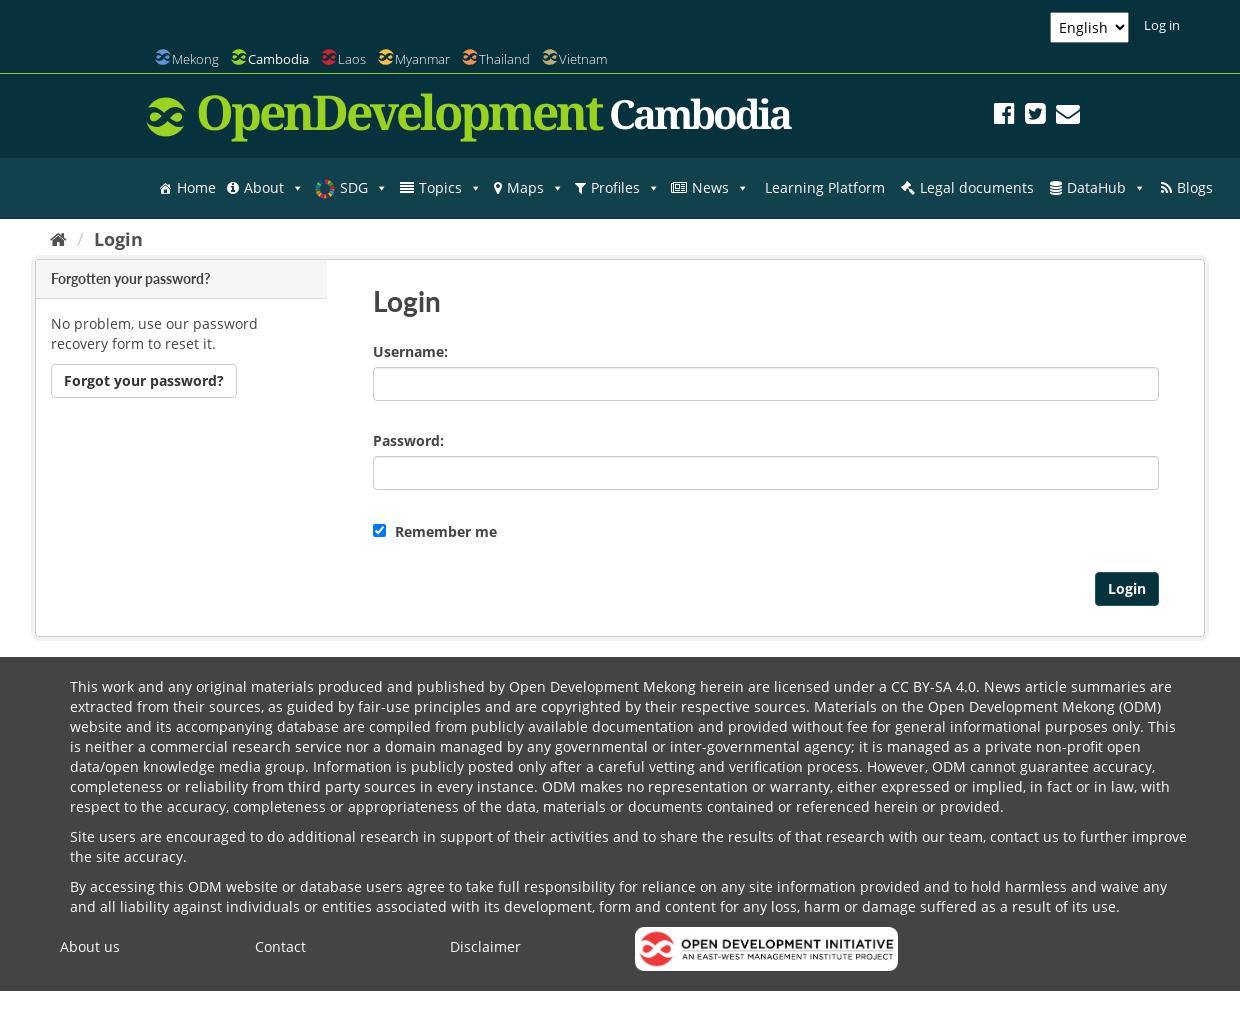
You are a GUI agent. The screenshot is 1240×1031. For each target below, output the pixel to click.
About (274, 188)
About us (90, 946)
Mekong (195, 59)
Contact (280, 946)
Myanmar (422, 59)
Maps (535, 188)
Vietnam (583, 59)
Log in (1162, 25)
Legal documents (977, 187)
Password (406, 440)
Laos (352, 59)
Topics (450, 188)
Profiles (625, 188)
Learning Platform (825, 187)
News (720, 188)
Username (408, 351)
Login (118, 239)
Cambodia (278, 59)
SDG (364, 188)
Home (196, 187)
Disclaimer (485, 946)
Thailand (504, 59)
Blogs (1195, 187)
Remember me (435, 531)
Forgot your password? (144, 380)
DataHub (1106, 188)
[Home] (58, 239)
